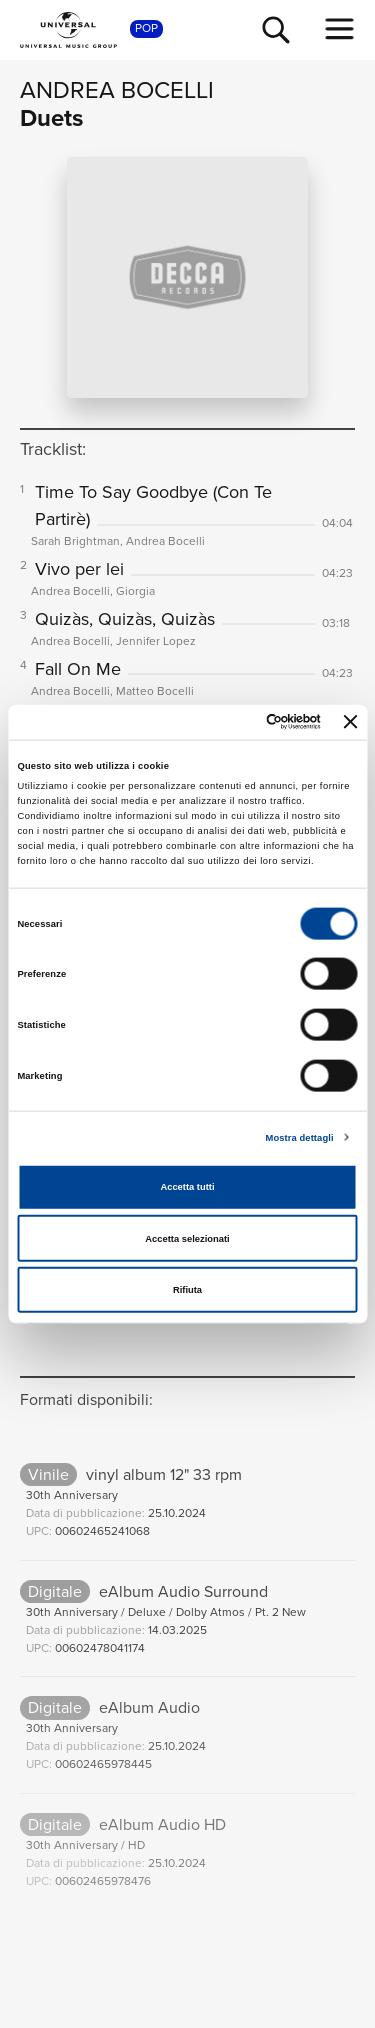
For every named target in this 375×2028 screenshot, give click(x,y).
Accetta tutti (187, 1187)
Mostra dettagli (300, 1137)
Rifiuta (187, 1290)
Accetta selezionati (187, 1238)
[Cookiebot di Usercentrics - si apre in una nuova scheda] (239, 722)
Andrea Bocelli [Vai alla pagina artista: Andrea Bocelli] (117, 90)
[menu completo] (340, 29)
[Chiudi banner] (351, 722)
